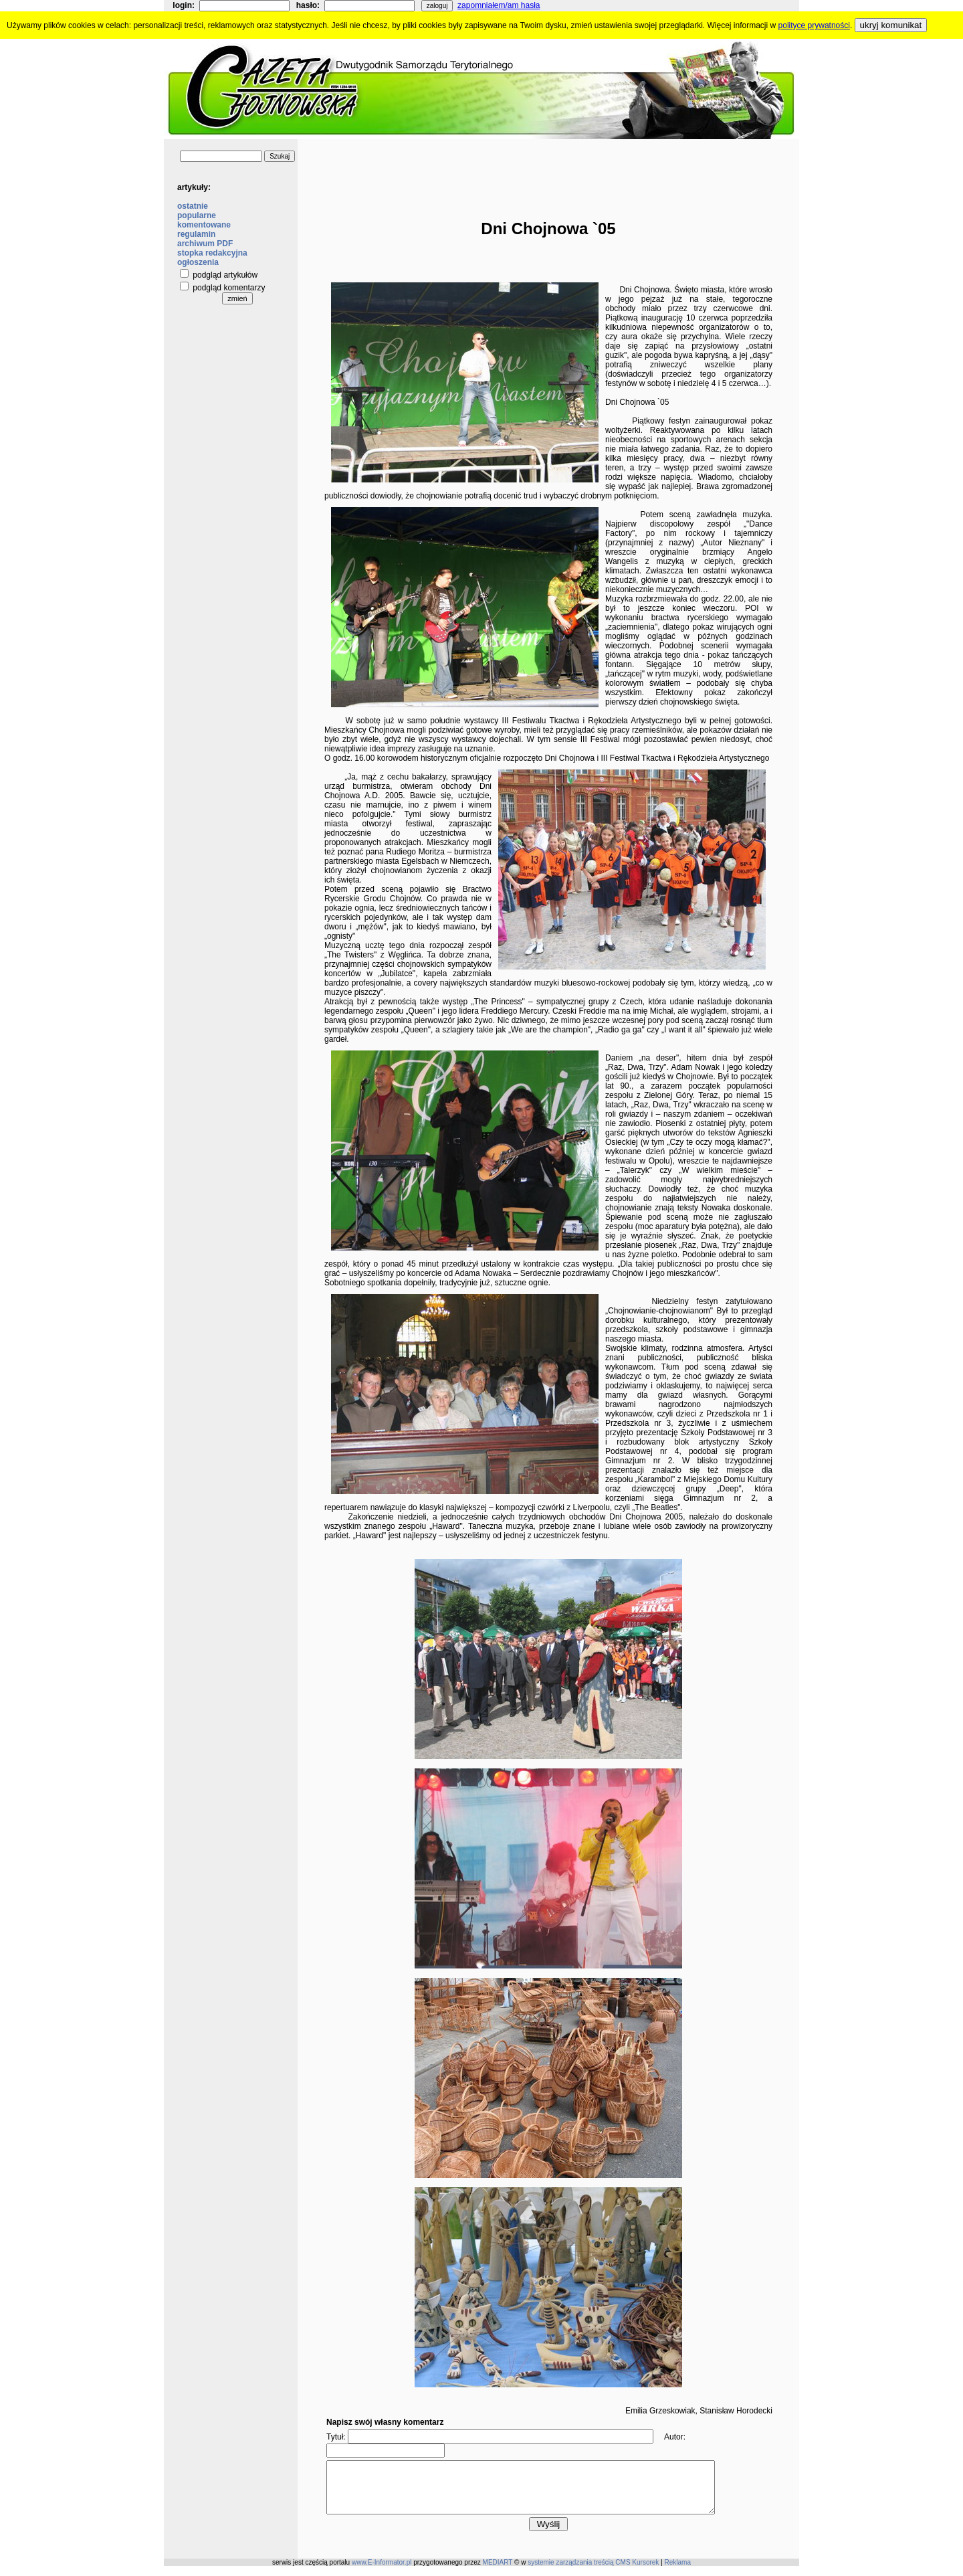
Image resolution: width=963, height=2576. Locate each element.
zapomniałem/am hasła (498, 5)
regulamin (196, 234)
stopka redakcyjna (212, 253)
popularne (196, 215)
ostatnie (192, 206)
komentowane (204, 224)
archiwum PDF (205, 243)
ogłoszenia (198, 262)
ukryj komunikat (891, 25)
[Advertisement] (548, 169)
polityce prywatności (814, 25)
